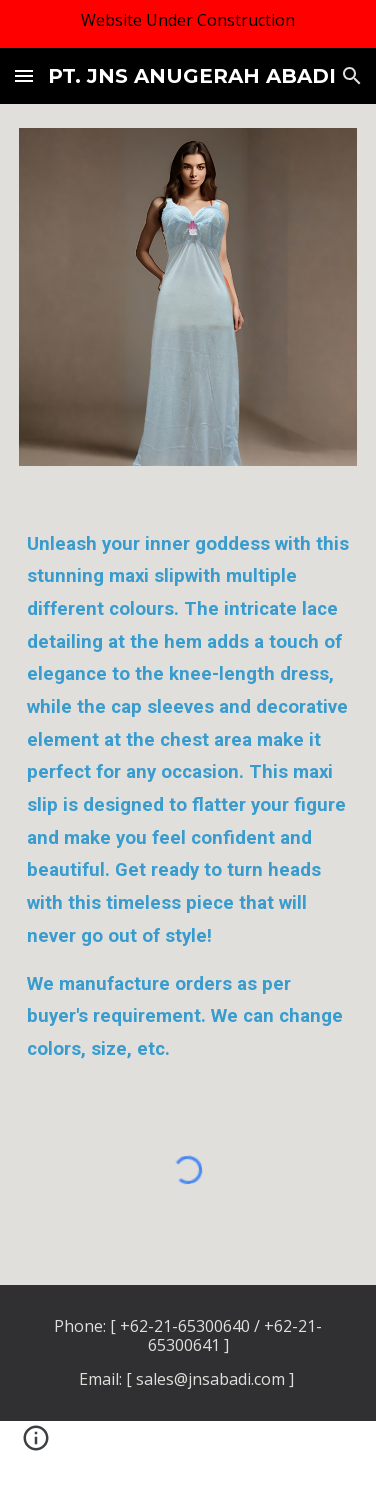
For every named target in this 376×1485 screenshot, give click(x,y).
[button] (24, 75)
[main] (188, 797)
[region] (188, 24)
